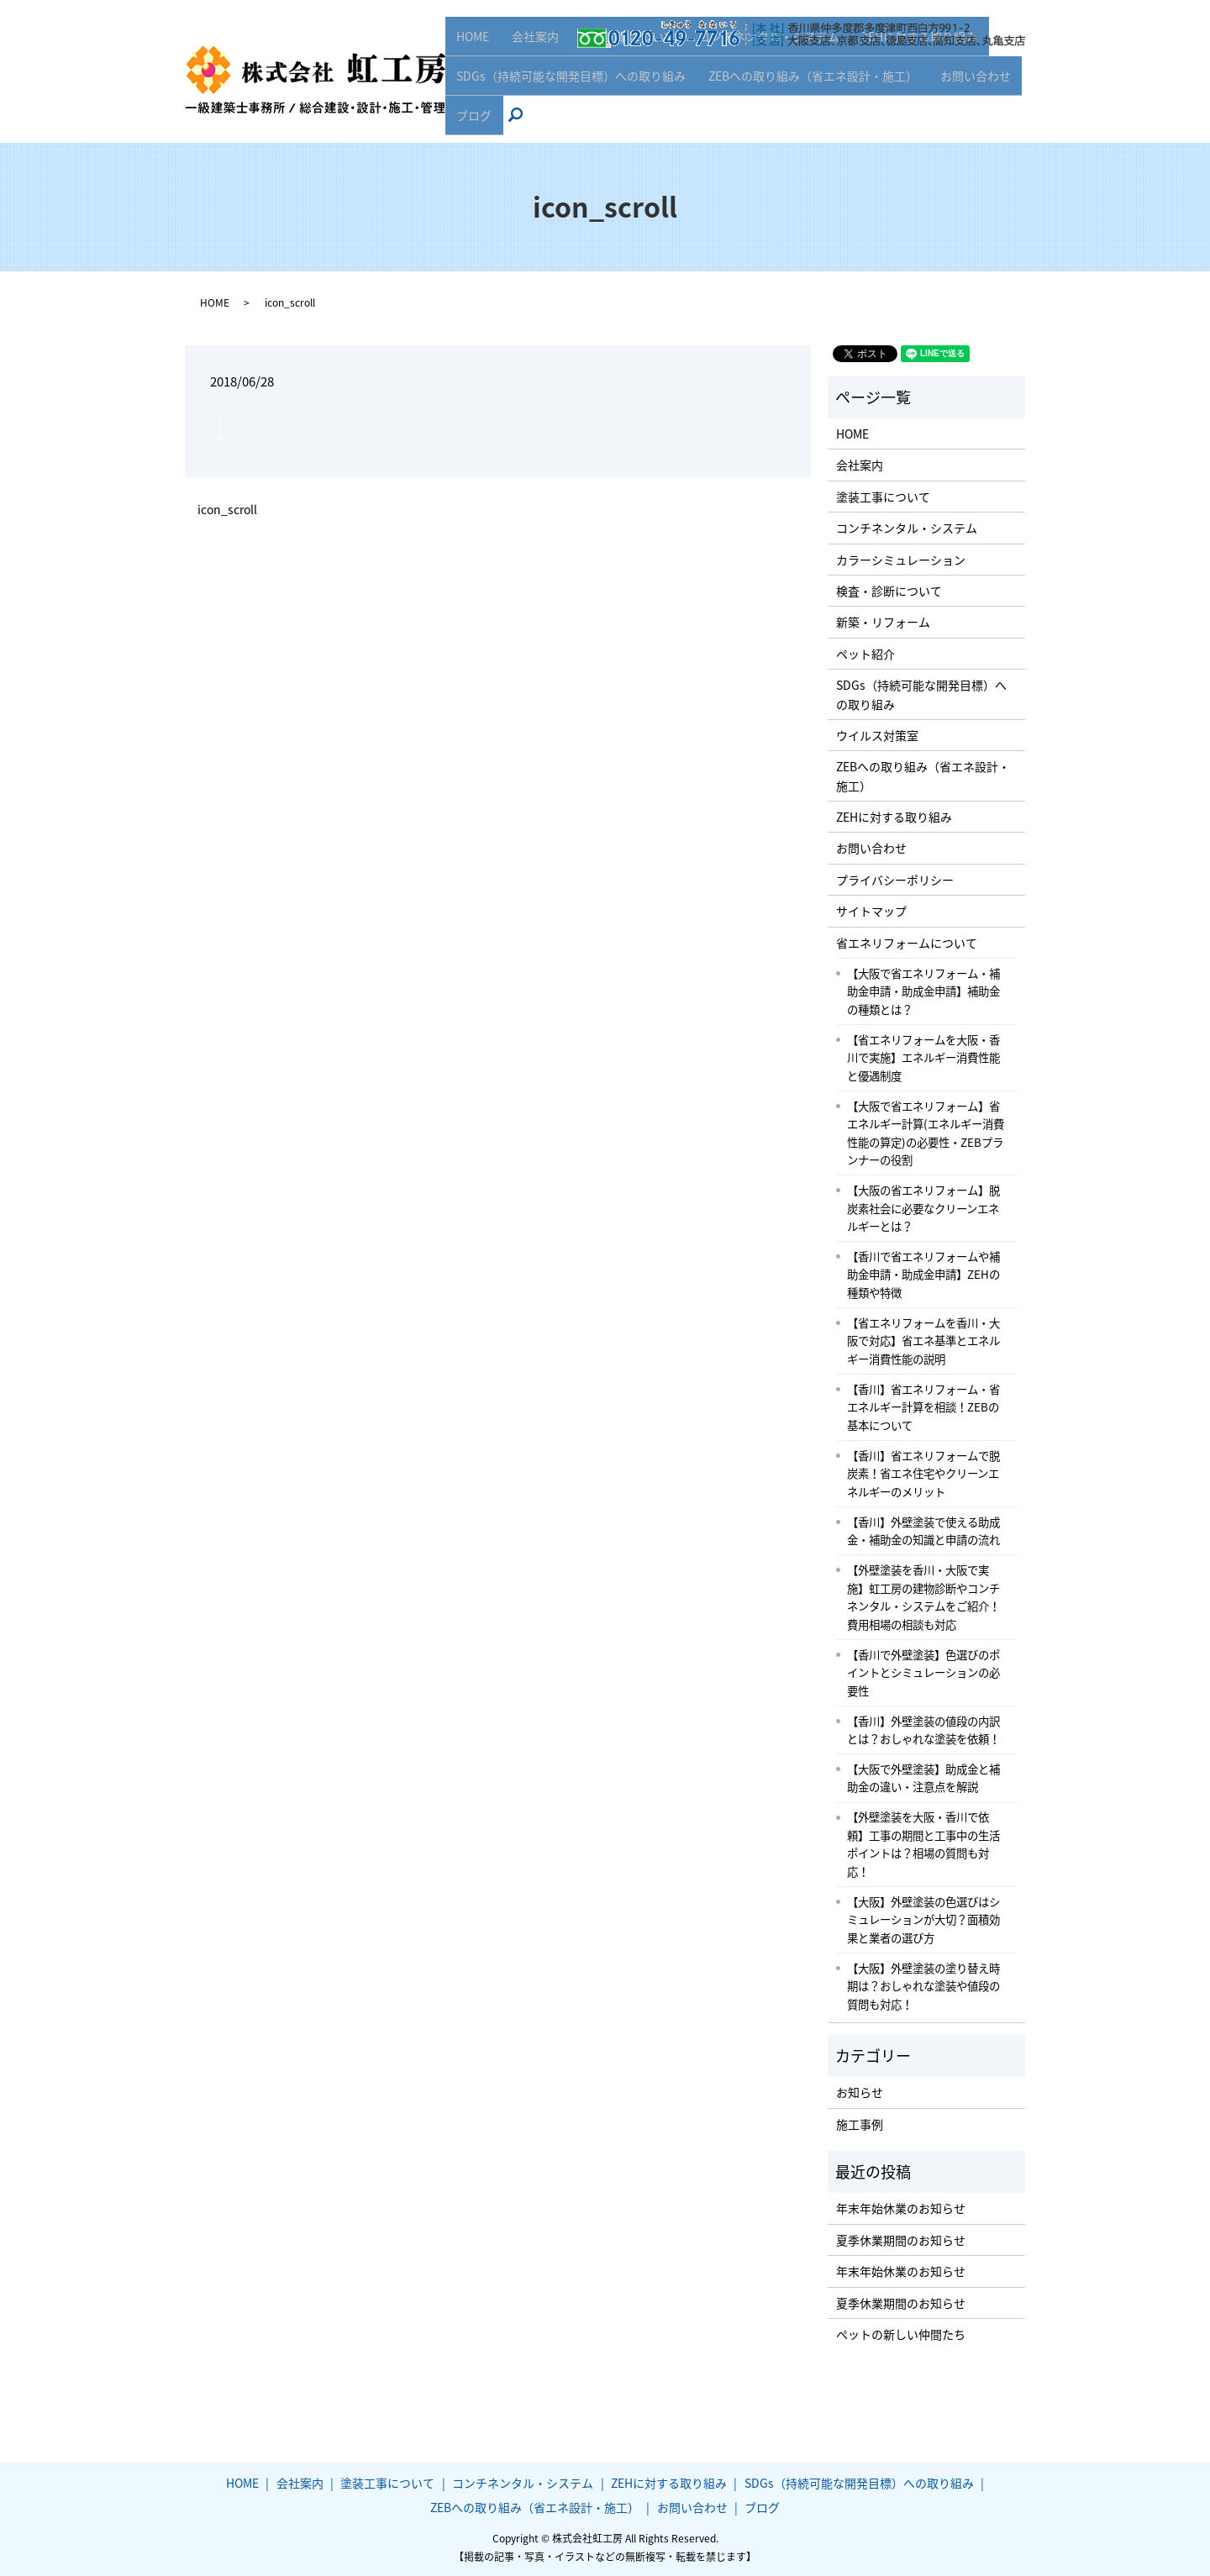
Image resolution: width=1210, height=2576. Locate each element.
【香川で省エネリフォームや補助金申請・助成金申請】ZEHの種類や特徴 (923, 1274)
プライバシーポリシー (895, 879)
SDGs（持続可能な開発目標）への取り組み (569, 94)
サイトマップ (871, 910)
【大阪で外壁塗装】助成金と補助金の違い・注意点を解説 (923, 1777)
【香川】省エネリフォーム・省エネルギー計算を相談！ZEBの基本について (923, 1406)
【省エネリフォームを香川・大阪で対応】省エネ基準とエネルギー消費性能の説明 (923, 1340)
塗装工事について (619, 68)
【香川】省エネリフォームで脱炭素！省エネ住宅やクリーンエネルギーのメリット (923, 1473)
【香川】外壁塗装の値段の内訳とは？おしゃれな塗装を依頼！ (923, 1730)
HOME (471, 68)
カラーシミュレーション (900, 559)
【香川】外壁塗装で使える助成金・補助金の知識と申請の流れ (923, 1530)
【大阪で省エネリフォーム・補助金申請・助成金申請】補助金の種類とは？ (923, 991)
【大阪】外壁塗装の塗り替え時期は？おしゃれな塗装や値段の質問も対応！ (923, 1985)
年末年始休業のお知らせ (900, 2208)
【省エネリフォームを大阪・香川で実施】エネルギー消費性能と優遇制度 (923, 1057)
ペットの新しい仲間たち (900, 2334)
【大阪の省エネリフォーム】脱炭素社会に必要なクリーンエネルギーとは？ (923, 1207)
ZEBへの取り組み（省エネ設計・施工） (808, 94)
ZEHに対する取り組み (903, 68)
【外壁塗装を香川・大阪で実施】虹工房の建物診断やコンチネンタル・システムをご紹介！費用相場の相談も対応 (923, 1596)
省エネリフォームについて (906, 942)
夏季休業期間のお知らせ (900, 2240)
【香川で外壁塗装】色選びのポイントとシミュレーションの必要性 (923, 1672)
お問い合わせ (966, 94)
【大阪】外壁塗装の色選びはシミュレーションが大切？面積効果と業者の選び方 (923, 1919)
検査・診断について (889, 590)
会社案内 (530, 68)
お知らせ (859, 2092)
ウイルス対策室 (877, 735)
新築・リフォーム (883, 621)
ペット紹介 (865, 653)
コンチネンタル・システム (755, 68)
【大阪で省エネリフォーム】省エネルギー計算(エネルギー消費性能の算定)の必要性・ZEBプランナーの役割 (925, 1133)
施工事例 (859, 2124)
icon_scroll (227, 510)
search (519, 121)
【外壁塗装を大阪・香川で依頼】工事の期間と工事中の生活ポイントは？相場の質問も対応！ (923, 1843)
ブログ (472, 120)
